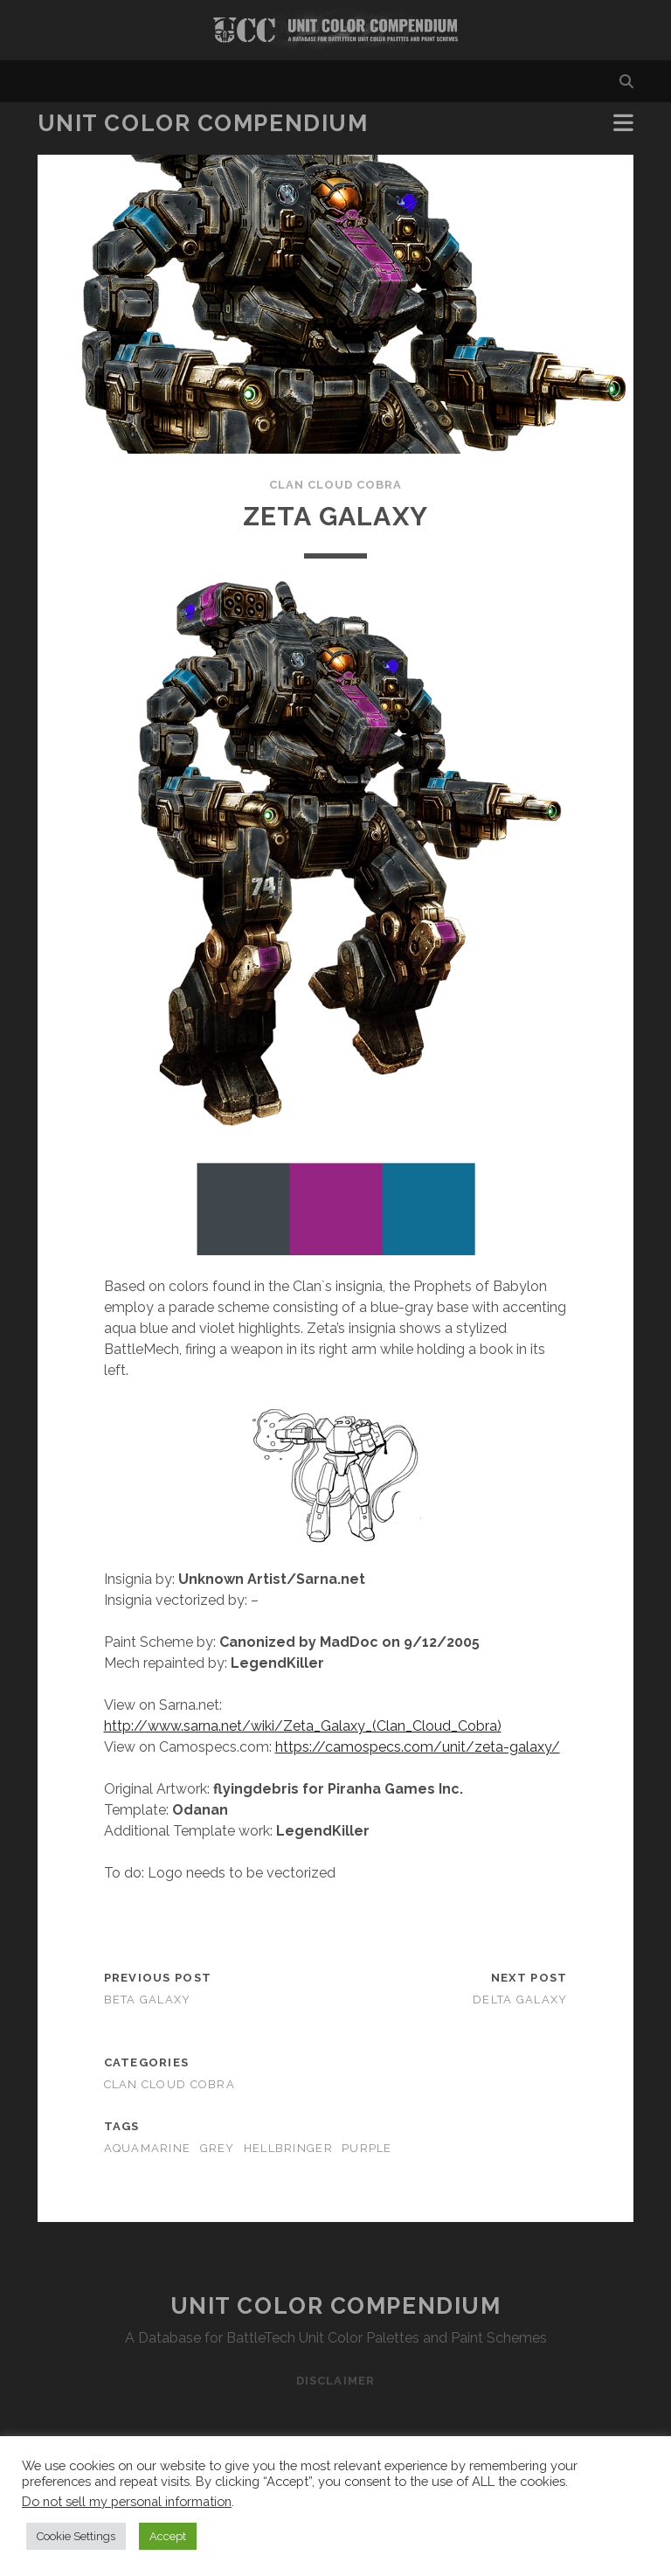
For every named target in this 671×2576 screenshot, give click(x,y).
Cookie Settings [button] (76, 2536)
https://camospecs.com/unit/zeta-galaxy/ (417, 1747)
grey (217, 2148)
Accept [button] (167, 2536)
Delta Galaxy (520, 1999)
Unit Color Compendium (203, 123)
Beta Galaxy (147, 1999)
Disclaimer (335, 2380)
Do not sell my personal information (127, 2501)
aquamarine (147, 2148)
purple (367, 2148)
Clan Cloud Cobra (336, 484)
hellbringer (288, 2148)
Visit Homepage (335, 30)
